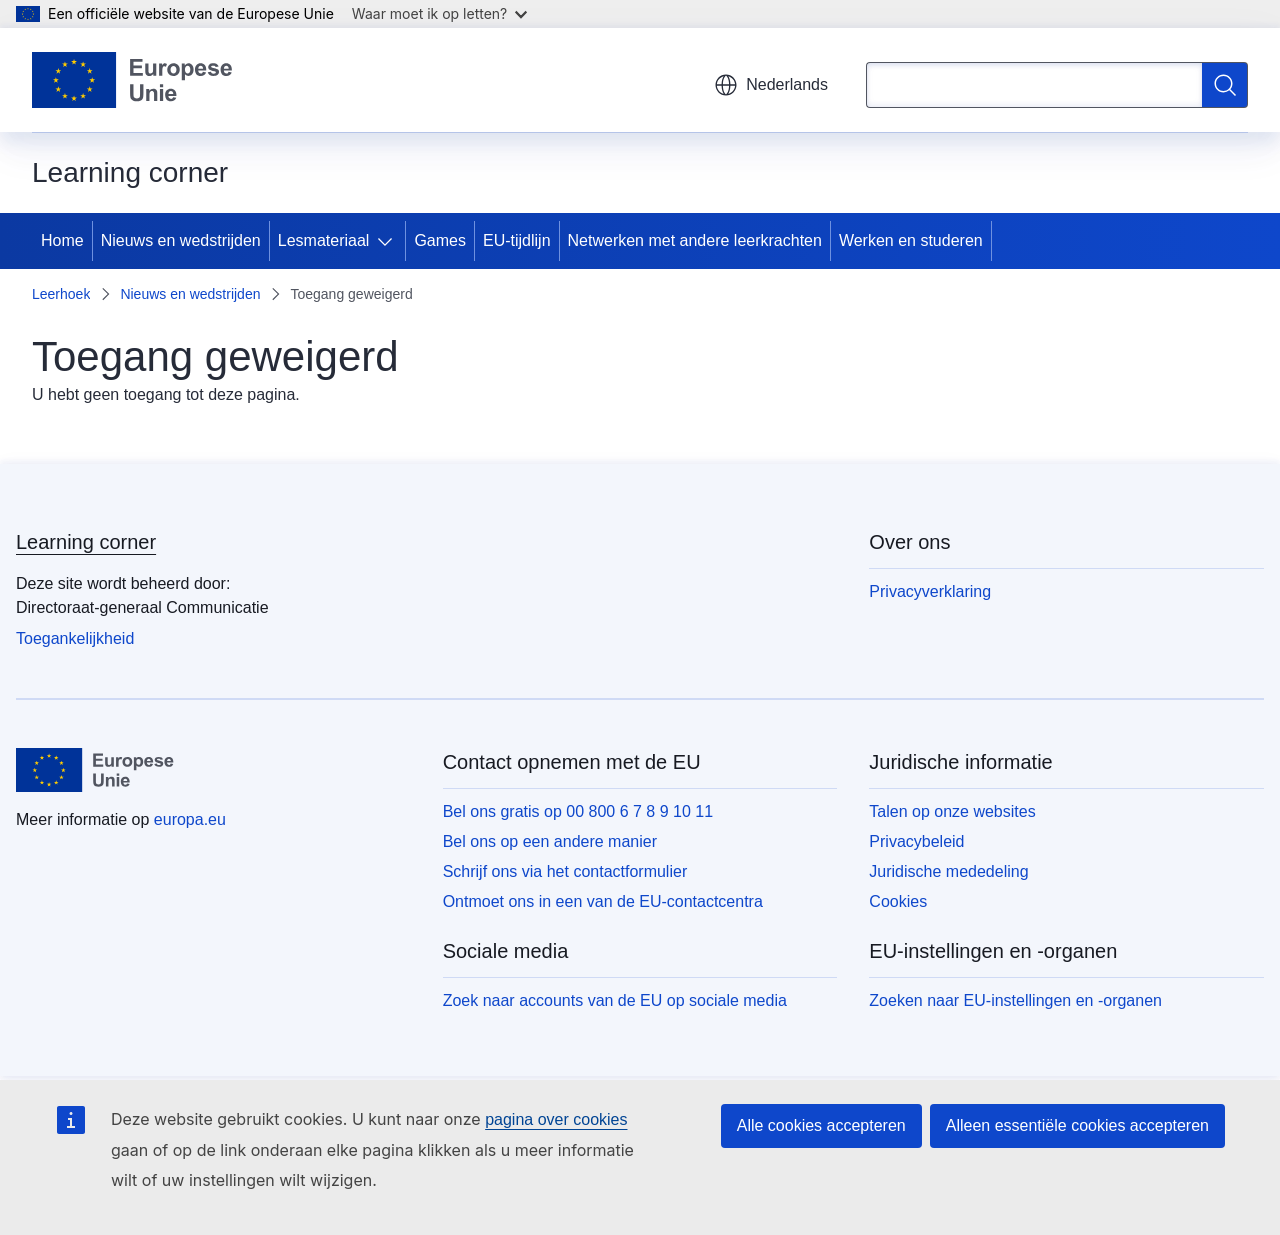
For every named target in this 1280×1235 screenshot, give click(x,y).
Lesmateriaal (324, 240)
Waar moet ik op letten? (439, 13)
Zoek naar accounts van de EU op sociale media (615, 1000)
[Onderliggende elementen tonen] (389, 241)
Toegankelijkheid (75, 638)
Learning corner (86, 542)
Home (62, 240)
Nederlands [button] (771, 85)
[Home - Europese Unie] (133, 80)
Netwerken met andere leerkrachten (695, 240)
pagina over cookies (556, 1119)
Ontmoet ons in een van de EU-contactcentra (603, 901)
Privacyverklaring (930, 591)
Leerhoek (61, 294)
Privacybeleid (916, 841)
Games (440, 240)
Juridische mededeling (948, 871)
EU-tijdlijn (517, 240)
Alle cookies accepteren (821, 1125)
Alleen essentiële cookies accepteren (1077, 1125)
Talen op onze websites (952, 811)
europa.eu (190, 819)
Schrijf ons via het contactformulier (565, 871)
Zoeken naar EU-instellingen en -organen (1015, 1000)
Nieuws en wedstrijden (181, 240)
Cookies (898, 901)
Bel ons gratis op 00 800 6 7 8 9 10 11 (578, 811)
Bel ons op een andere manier (550, 841)
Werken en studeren (911, 240)
